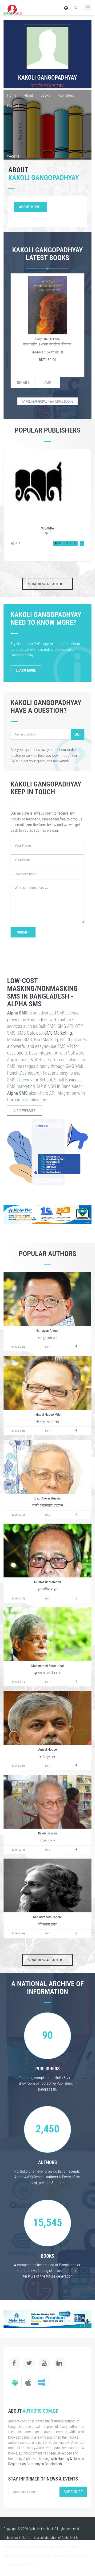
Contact (13, 105)
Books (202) (18, 1933)
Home (11, 95)
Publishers (66, 95)
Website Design (30, 2546)
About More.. (30, 207)
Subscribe (73, 2491)
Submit (23, 932)
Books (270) (18, 1514)
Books (45, 95)
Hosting (68, 2546)
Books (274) (18, 1598)
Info (47, 1347)
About (28, 95)
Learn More (26, 670)
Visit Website (24, 1111)
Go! (78, 734)
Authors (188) (65, 543)
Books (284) (18, 1431)
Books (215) (18, 1682)
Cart (48, 382)
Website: (13, 156)
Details (23, 382)
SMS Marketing (58, 1033)
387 (15, 543)
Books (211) (18, 1849)
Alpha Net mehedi (41, 2529)
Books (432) (18, 1347)
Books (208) (18, 1766)
